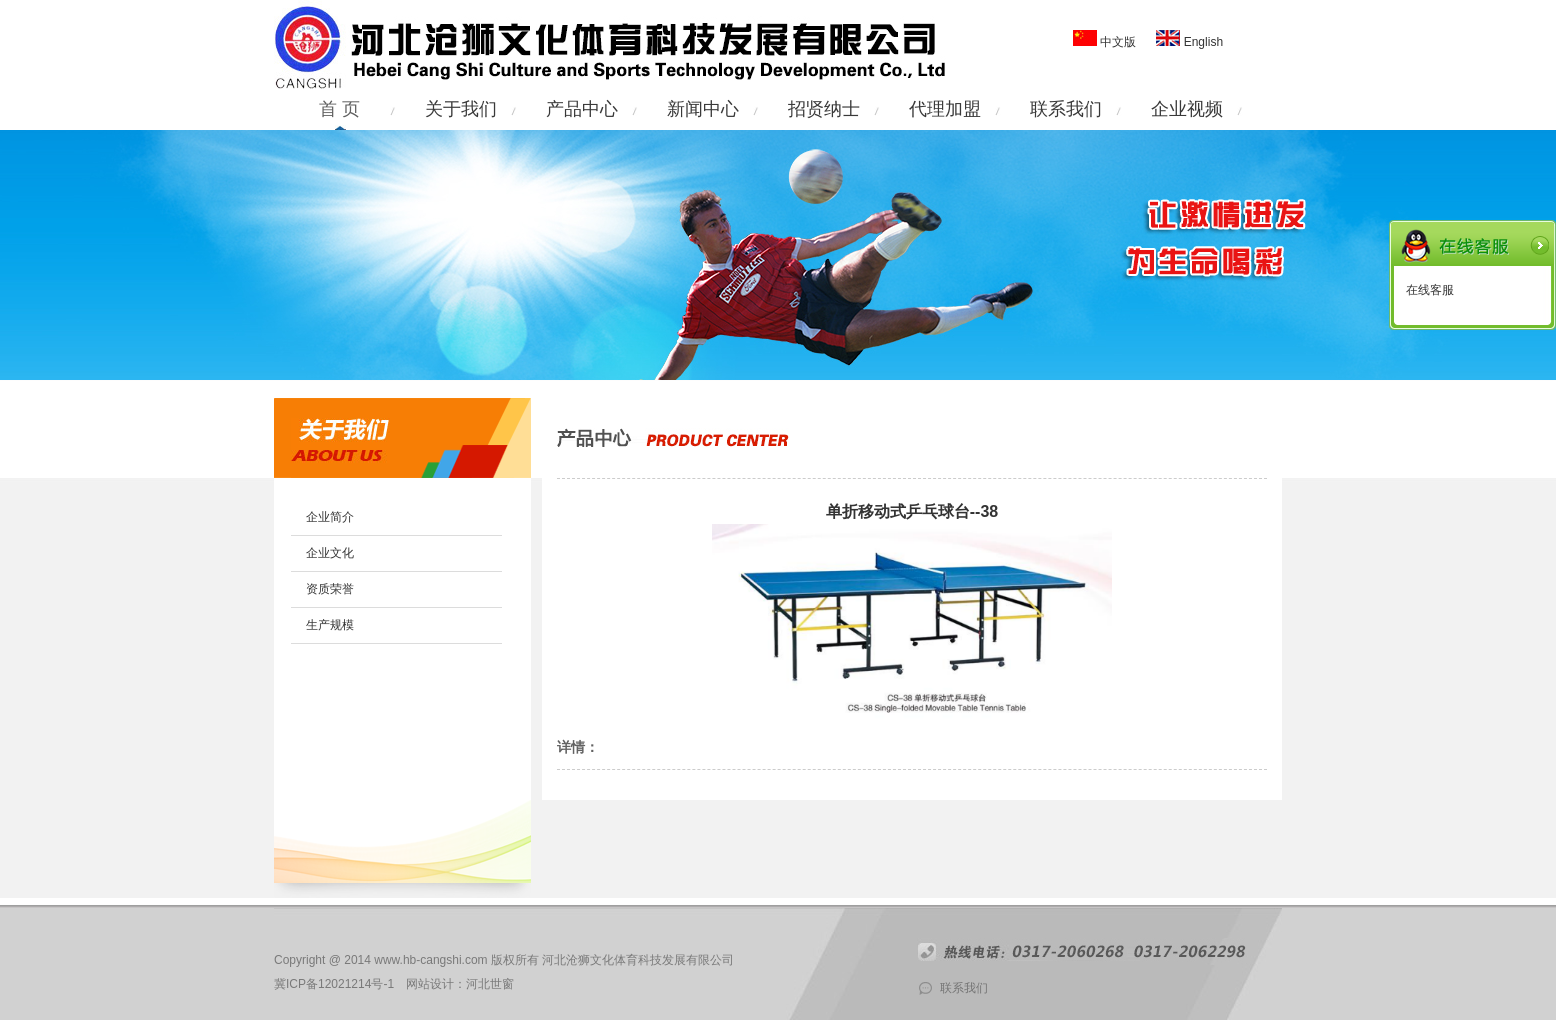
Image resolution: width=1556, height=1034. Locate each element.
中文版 (1118, 42)
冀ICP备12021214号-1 (334, 984)
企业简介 (330, 517)
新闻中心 (703, 109)
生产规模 (330, 625)
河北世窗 (490, 984)
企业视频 (1187, 109)
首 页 (339, 109)
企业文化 (330, 553)
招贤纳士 (824, 109)
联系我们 (1066, 109)
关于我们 (461, 109)
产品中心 (582, 109)
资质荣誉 (330, 589)
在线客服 (1430, 290)
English (1201, 42)
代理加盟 (945, 109)
